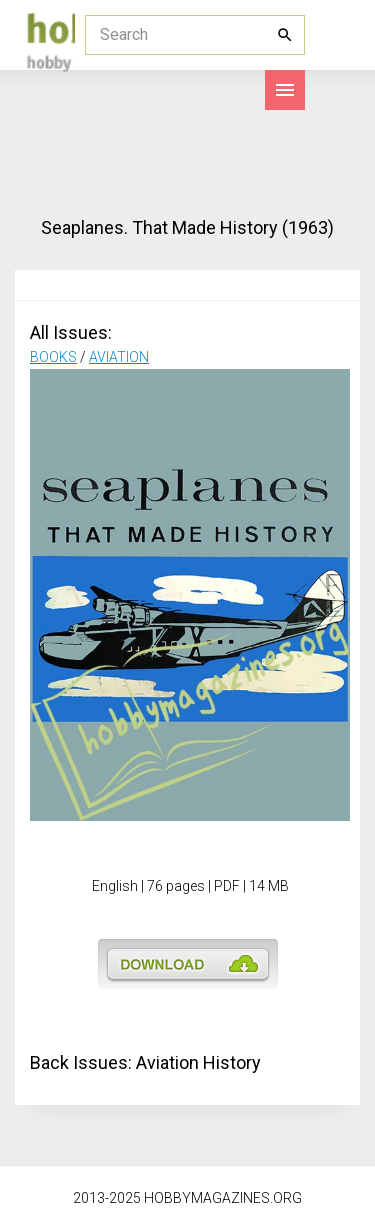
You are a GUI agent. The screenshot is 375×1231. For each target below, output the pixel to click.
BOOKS (53, 357)
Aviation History (198, 1062)
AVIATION (119, 357)
